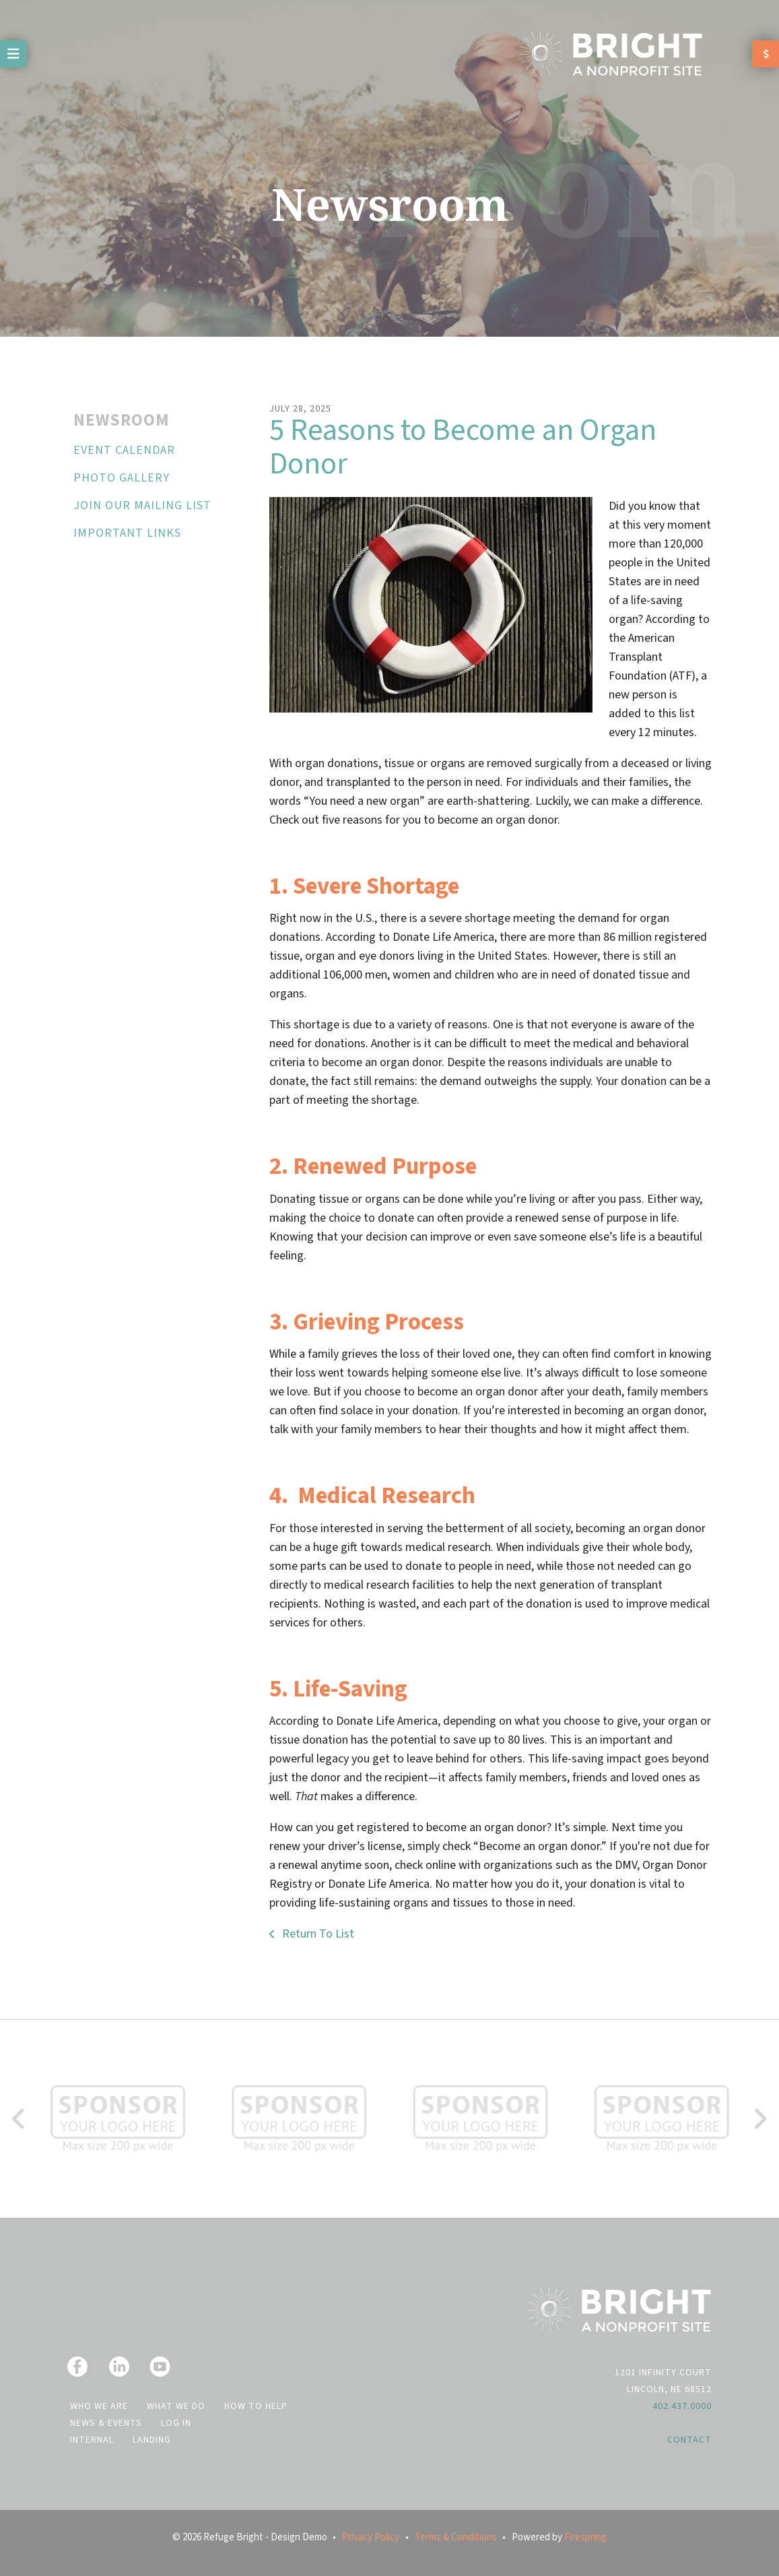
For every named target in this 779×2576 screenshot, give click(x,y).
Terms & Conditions (456, 2537)
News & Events (106, 2423)
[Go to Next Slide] (759, 2118)
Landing (152, 2440)
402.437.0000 (682, 2406)
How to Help (255, 2406)
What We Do (176, 2406)
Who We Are (99, 2406)
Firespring (585, 2537)
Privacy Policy (370, 2537)
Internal (92, 2440)
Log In (176, 2423)
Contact (689, 2440)
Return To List (316, 1933)
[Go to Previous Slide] (19, 2118)
